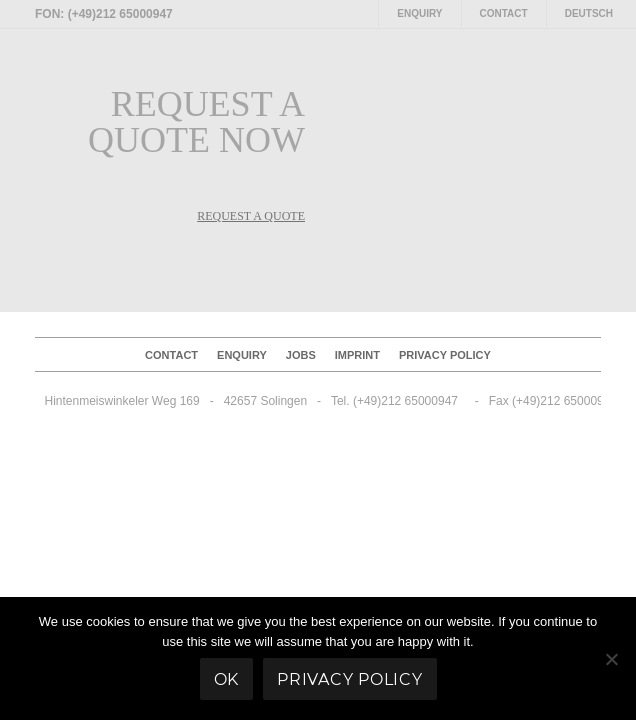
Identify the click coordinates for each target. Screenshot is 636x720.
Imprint (357, 355)
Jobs (301, 355)
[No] (611, 659)
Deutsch (589, 13)
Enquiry (419, 13)
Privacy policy (445, 355)
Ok (227, 679)
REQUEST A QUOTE (251, 216)
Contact (504, 13)
